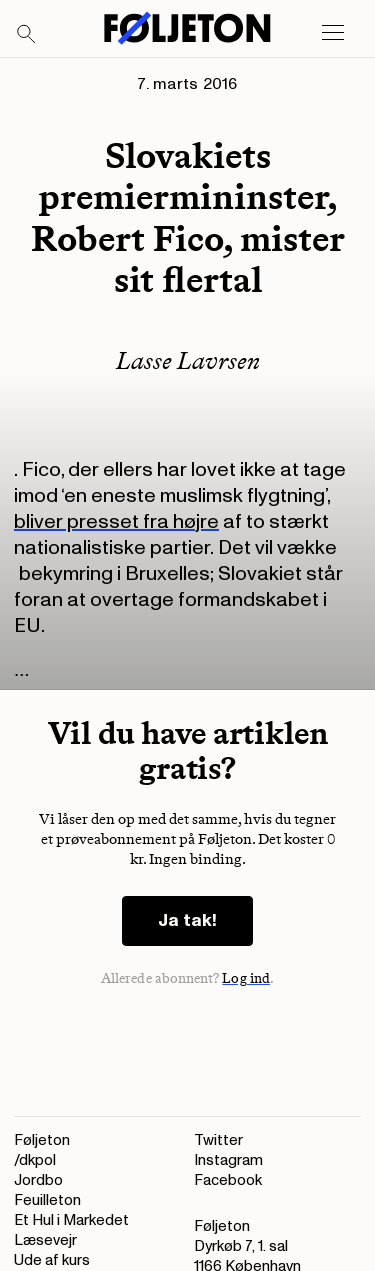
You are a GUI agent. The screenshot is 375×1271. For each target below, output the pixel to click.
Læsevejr (45, 1240)
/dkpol (35, 1160)
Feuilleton (47, 1200)
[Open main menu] (333, 33)
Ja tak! (187, 920)
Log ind (246, 978)
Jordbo (38, 1180)
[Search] (27, 35)
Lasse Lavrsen (188, 360)
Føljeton (42, 1140)
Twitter (218, 1140)
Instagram (228, 1160)
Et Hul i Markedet (71, 1220)
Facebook (228, 1180)
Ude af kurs (52, 1260)
